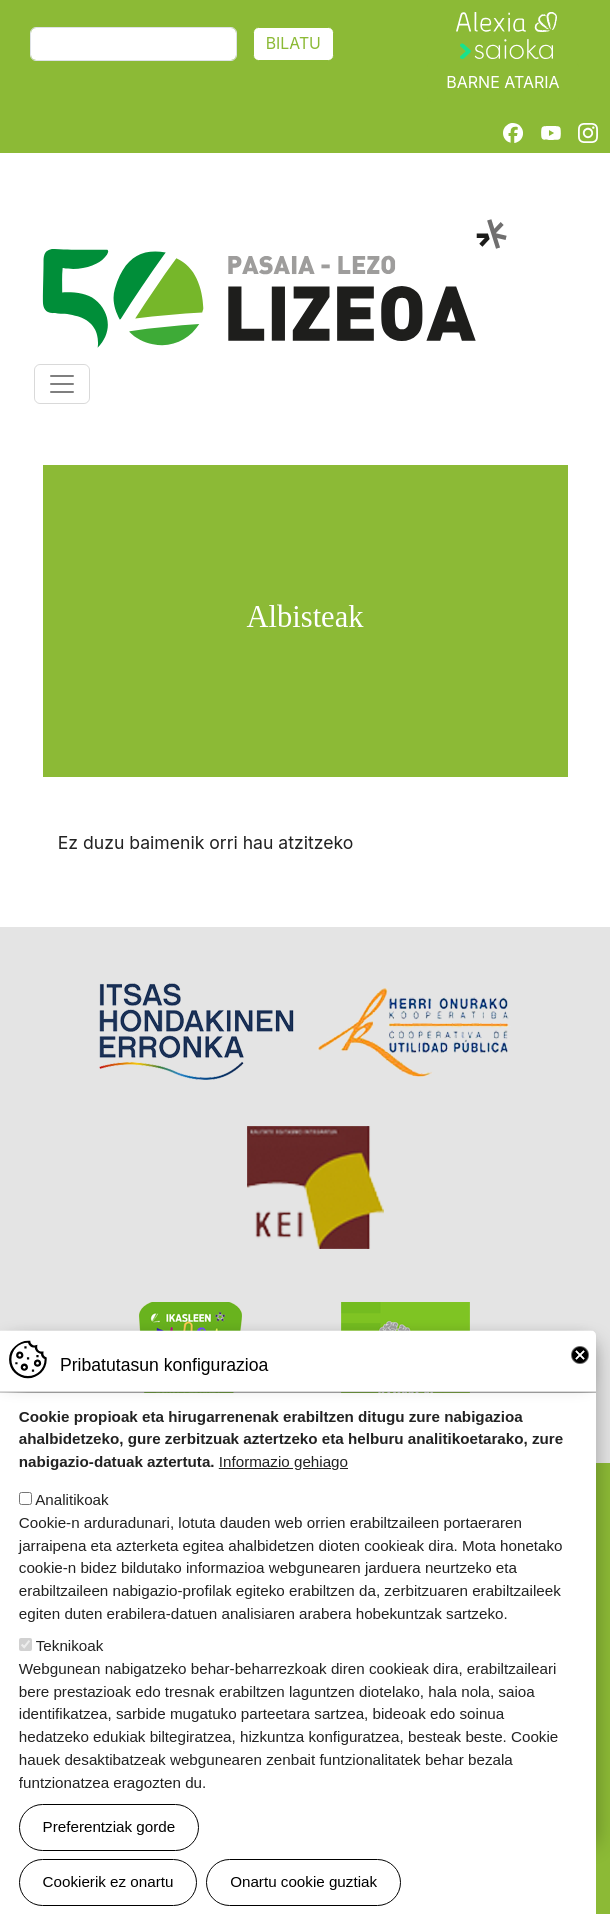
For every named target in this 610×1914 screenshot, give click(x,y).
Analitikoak (71, 1504)
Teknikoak (70, 1650)
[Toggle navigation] (62, 384)
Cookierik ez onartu (108, 1886)
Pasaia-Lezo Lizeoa (273, 230)
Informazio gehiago (283, 1466)
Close (580, 1360)
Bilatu (293, 43)
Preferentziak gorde (109, 1831)
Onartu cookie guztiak (303, 1886)
